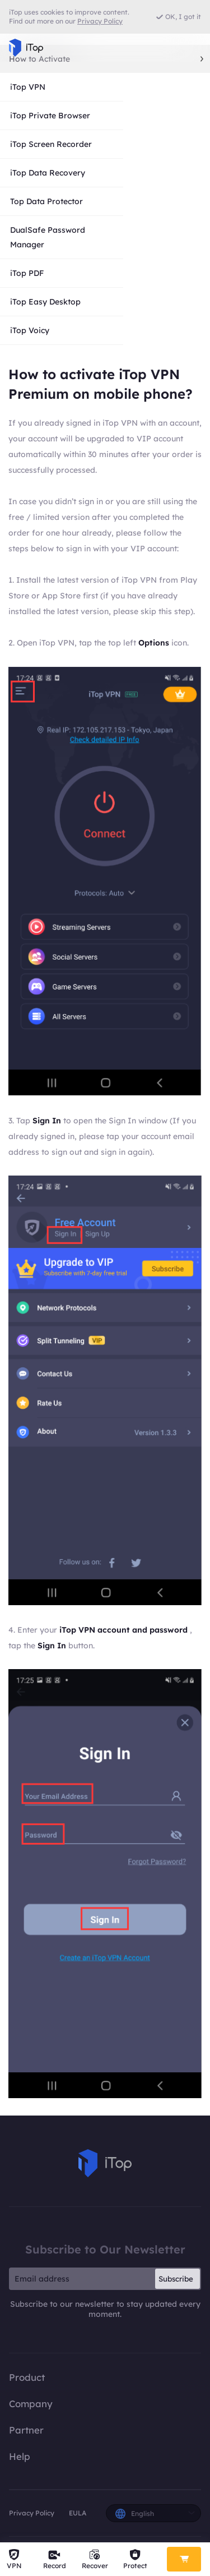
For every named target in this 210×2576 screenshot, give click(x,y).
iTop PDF (27, 273)
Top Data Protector (46, 201)
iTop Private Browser (50, 115)
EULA (77, 2513)
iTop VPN (27, 87)
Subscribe (175, 2278)
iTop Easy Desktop (45, 302)
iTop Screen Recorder (51, 144)
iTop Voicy (29, 330)
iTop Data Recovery (47, 173)
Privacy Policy (31, 2513)
